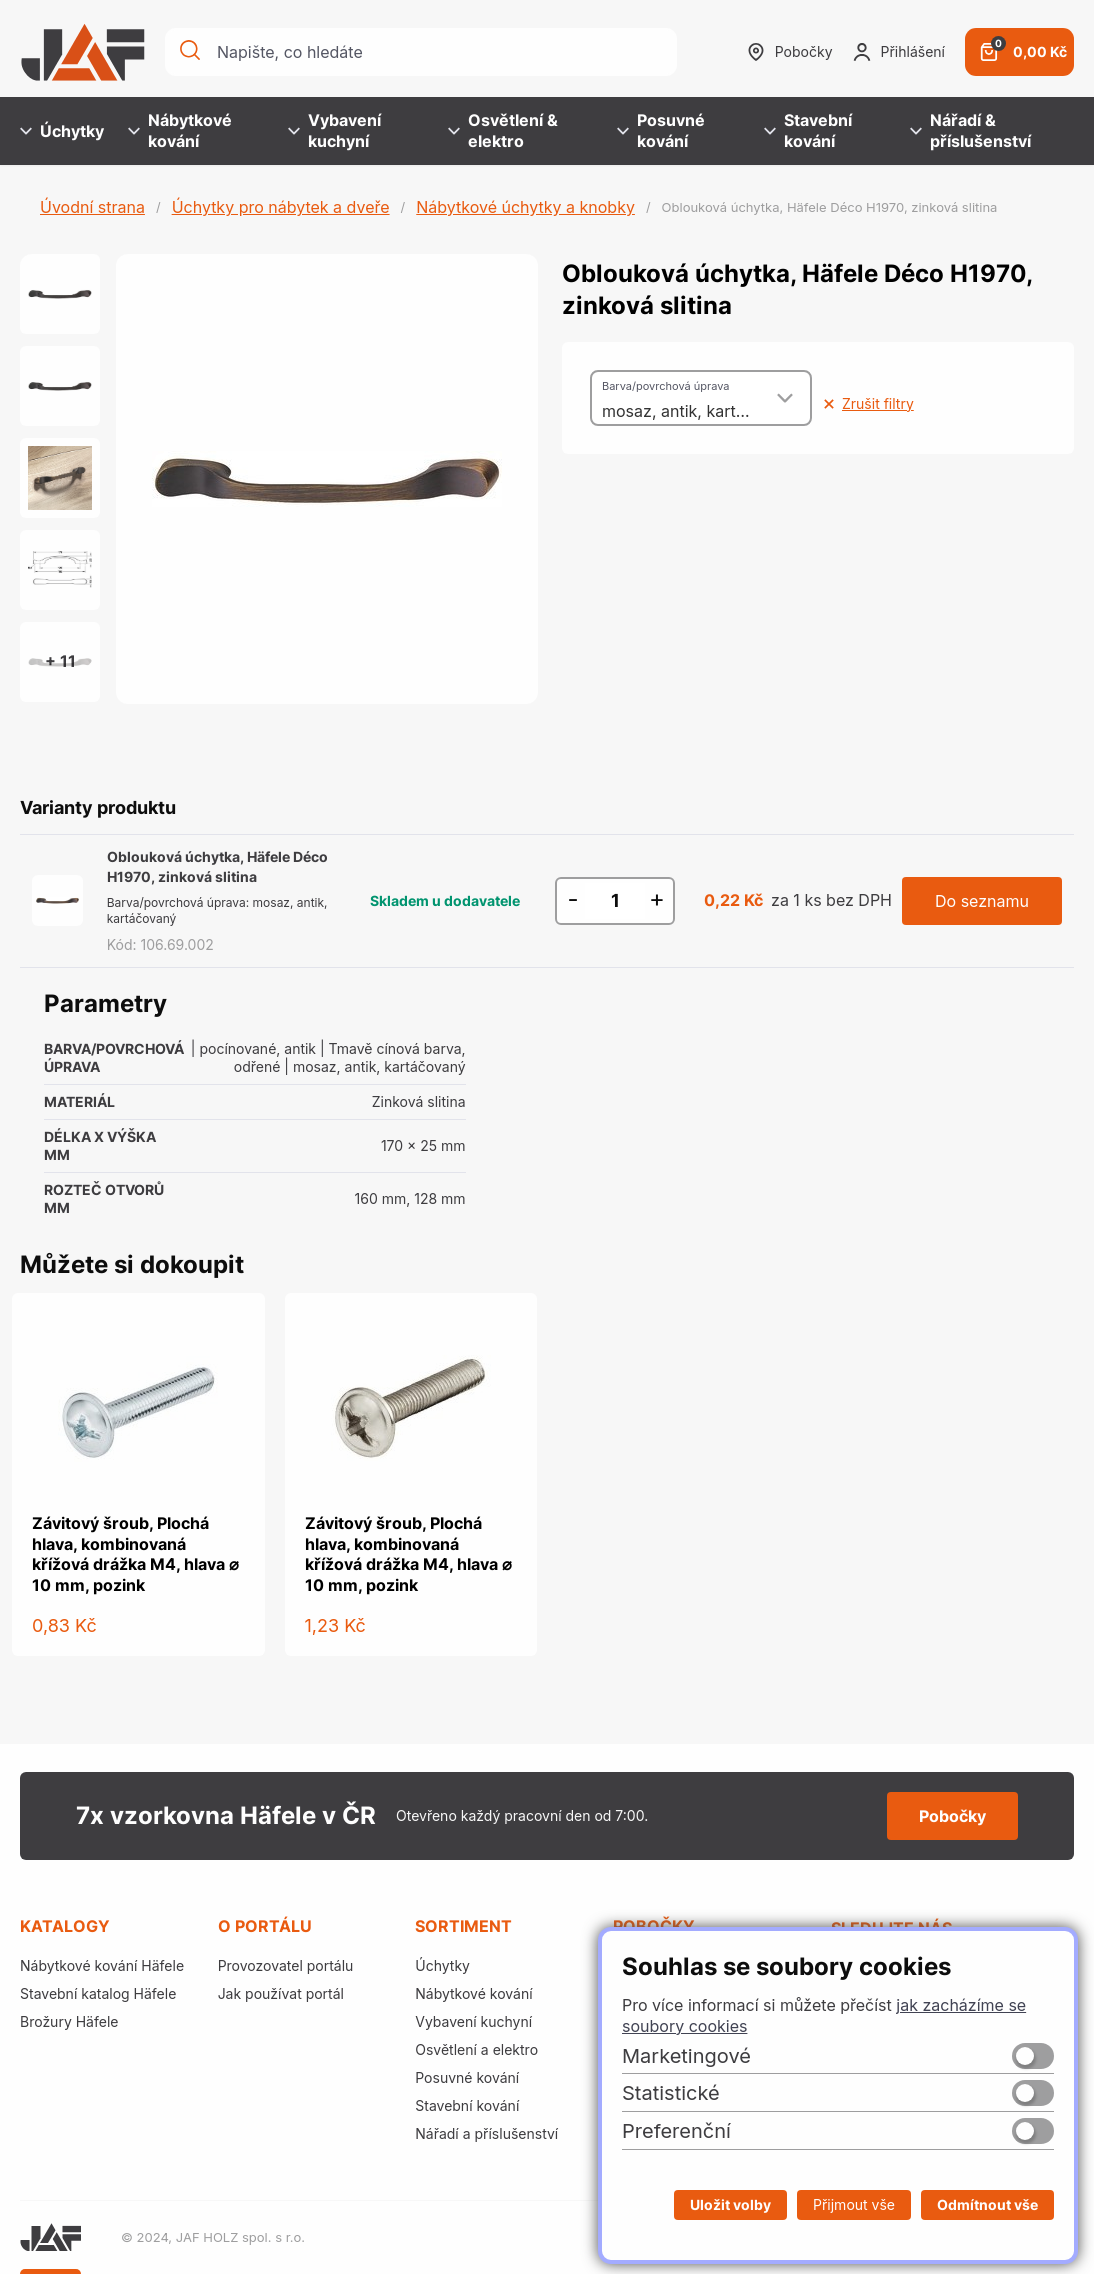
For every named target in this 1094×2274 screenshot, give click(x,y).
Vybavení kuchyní (334, 130)
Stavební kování (808, 130)
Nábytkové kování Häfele (102, 1965)
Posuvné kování (661, 130)
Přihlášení (899, 52)
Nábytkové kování (180, 130)
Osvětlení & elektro (503, 130)
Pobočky (790, 52)
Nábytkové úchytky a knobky (525, 207)
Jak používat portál (281, 1993)
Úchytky (62, 131)
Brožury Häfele (69, 2021)
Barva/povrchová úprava (665, 386)
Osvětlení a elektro (476, 2049)
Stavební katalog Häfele (98, 1993)
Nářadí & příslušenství (970, 130)
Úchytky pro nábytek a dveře (281, 207)
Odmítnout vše (987, 2204)
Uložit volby (730, 2204)
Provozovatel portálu (286, 1965)
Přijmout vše (854, 2204)
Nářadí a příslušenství (486, 2133)
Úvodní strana (92, 207)
